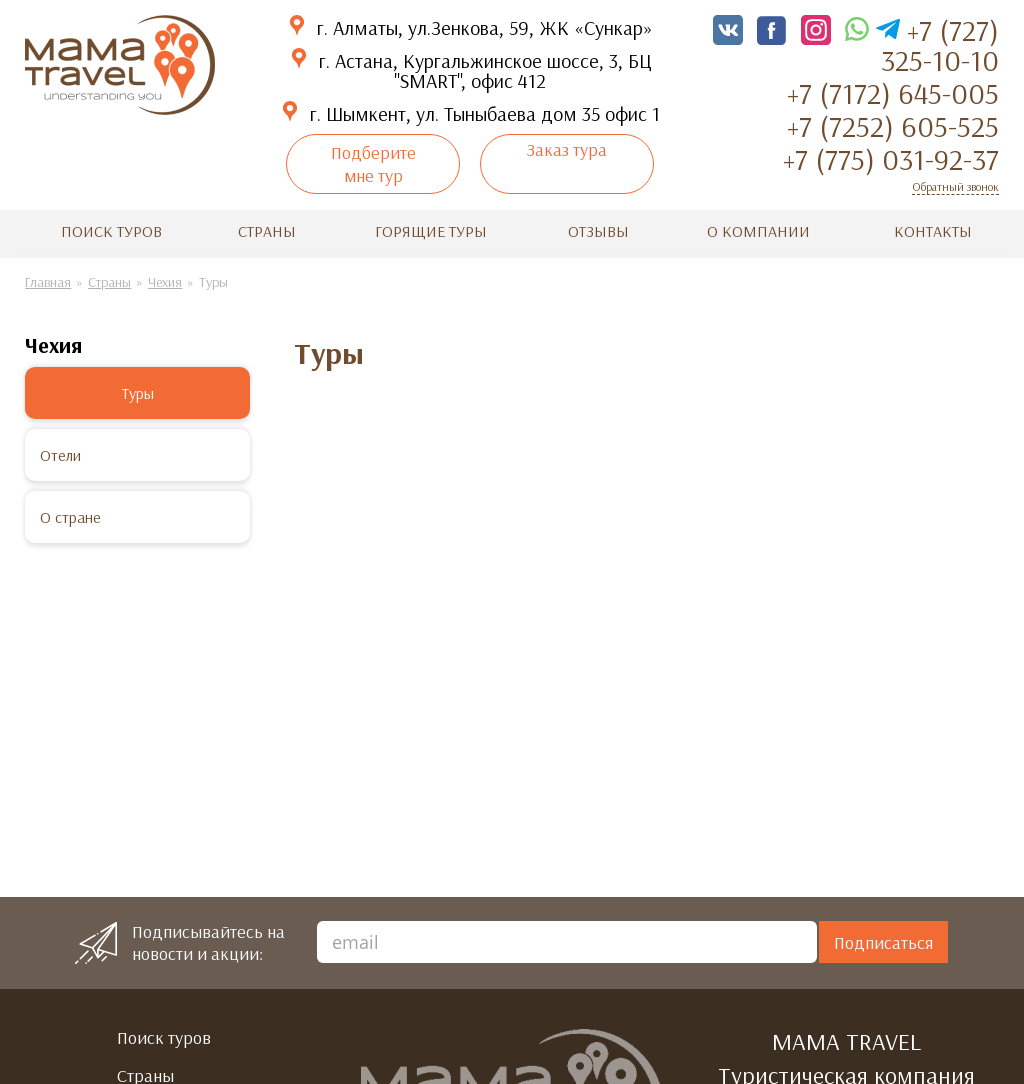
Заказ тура (567, 149)
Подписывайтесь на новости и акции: (208, 943)
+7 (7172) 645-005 (893, 93)
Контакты (933, 231)
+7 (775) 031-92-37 (891, 159)
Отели (60, 455)
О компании (758, 231)
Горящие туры (431, 231)
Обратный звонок (955, 186)
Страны (267, 231)
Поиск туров (111, 231)
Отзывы (598, 231)
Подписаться (883, 942)
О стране (70, 517)
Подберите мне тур (373, 164)
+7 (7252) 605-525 (893, 126)
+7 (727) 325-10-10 (940, 45)
